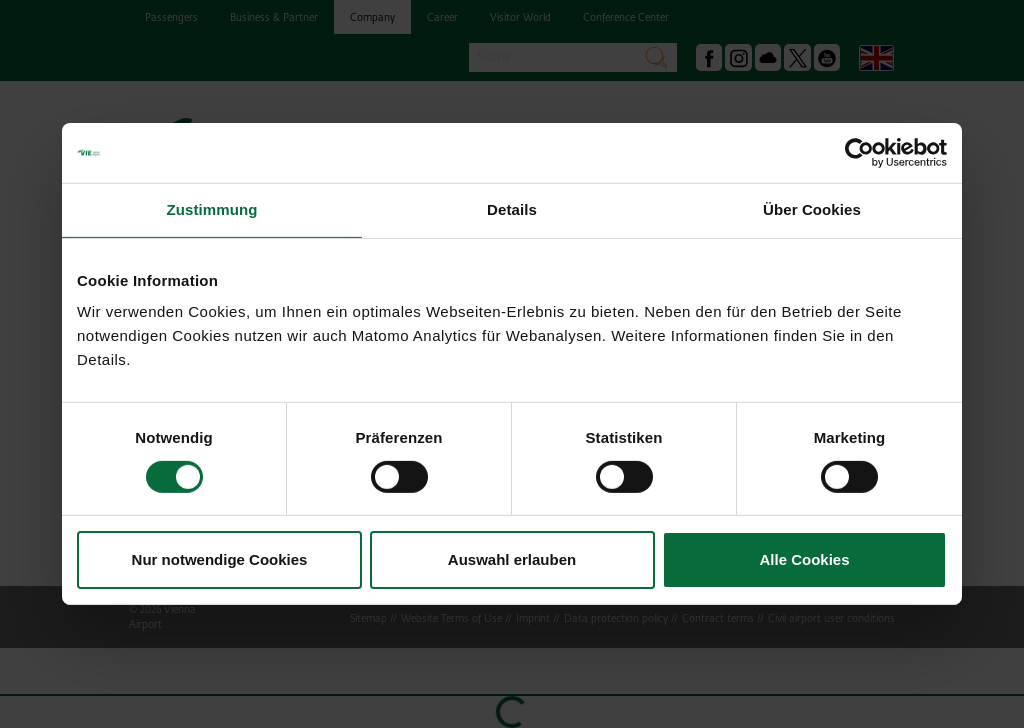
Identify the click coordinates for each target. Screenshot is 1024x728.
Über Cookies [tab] (812, 209)
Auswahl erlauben (512, 559)
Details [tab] (512, 209)
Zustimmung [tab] (212, 209)
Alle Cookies (804, 559)
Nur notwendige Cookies (220, 559)
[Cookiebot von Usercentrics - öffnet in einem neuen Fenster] (859, 153)
